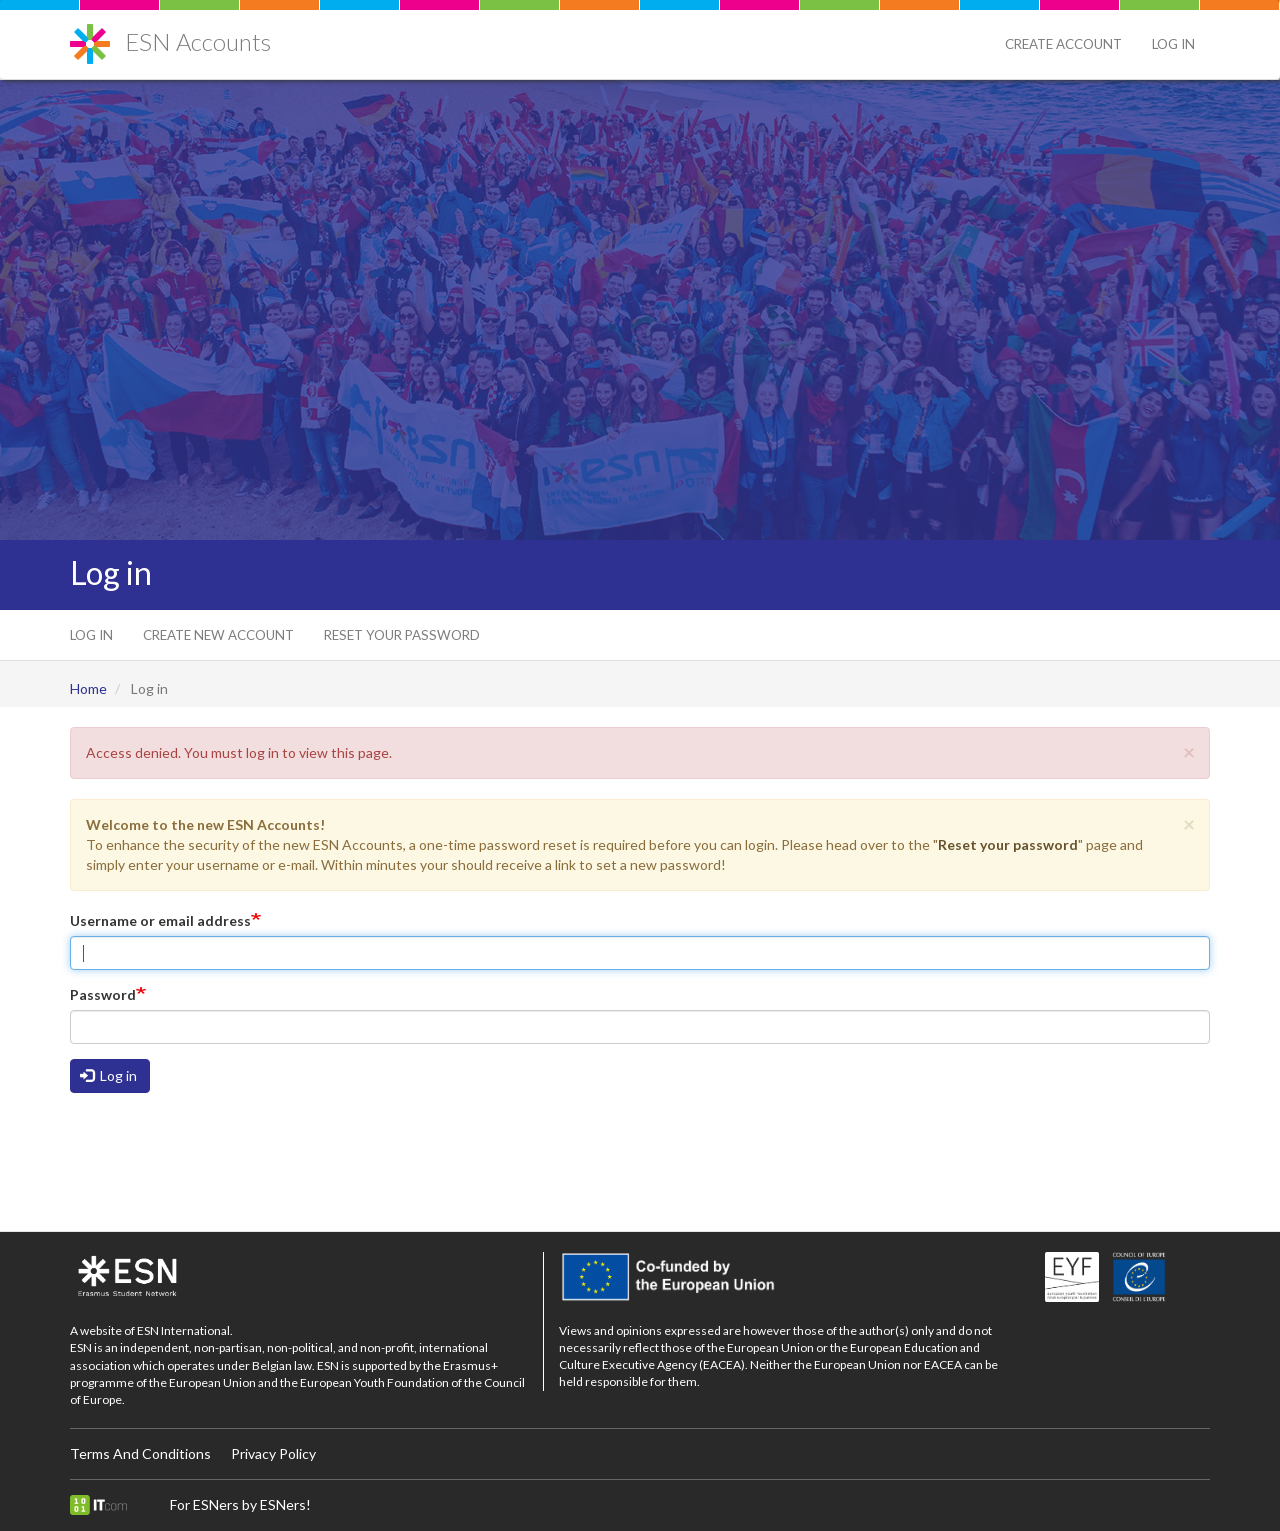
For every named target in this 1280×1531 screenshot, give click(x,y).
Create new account (218, 635)
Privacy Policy (273, 1453)
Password (103, 994)
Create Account (1063, 44)
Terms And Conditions (140, 1453)
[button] (1189, 751)
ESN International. (185, 1330)
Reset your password (402, 635)
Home (88, 688)
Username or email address (160, 920)
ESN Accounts (198, 41)
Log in (1173, 44)
